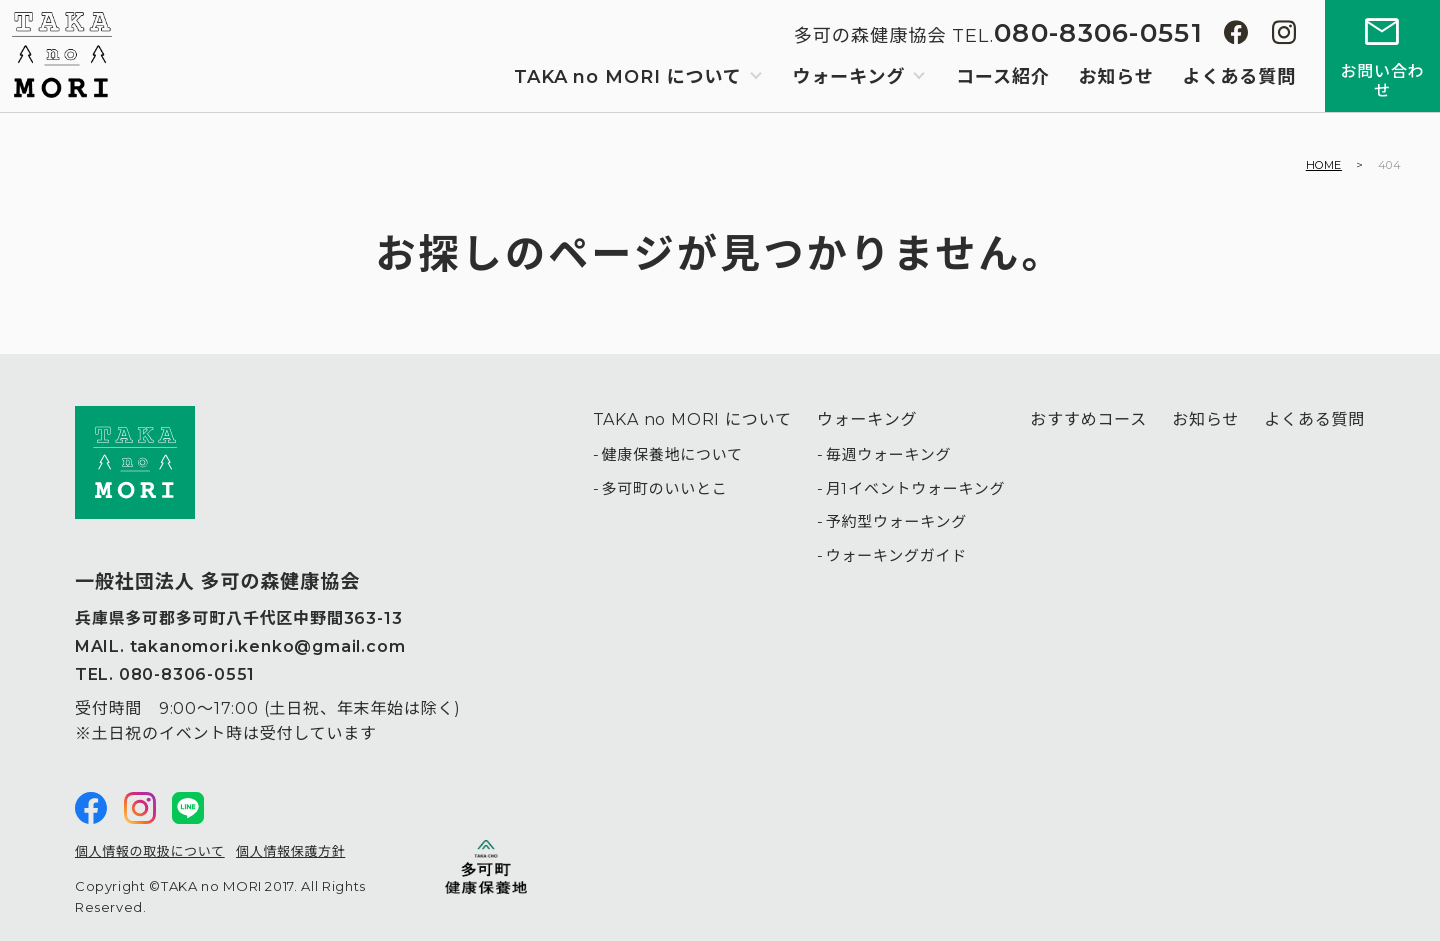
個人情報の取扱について (150, 851)
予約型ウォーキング (896, 521)
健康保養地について (671, 454)
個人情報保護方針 (290, 851)
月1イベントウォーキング (916, 488)
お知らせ (1116, 77)
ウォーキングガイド (896, 555)
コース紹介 (1003, 77)
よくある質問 (1239, 77)
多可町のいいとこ (664, 488)
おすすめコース (1088, 419)
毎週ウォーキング (889, 454)
